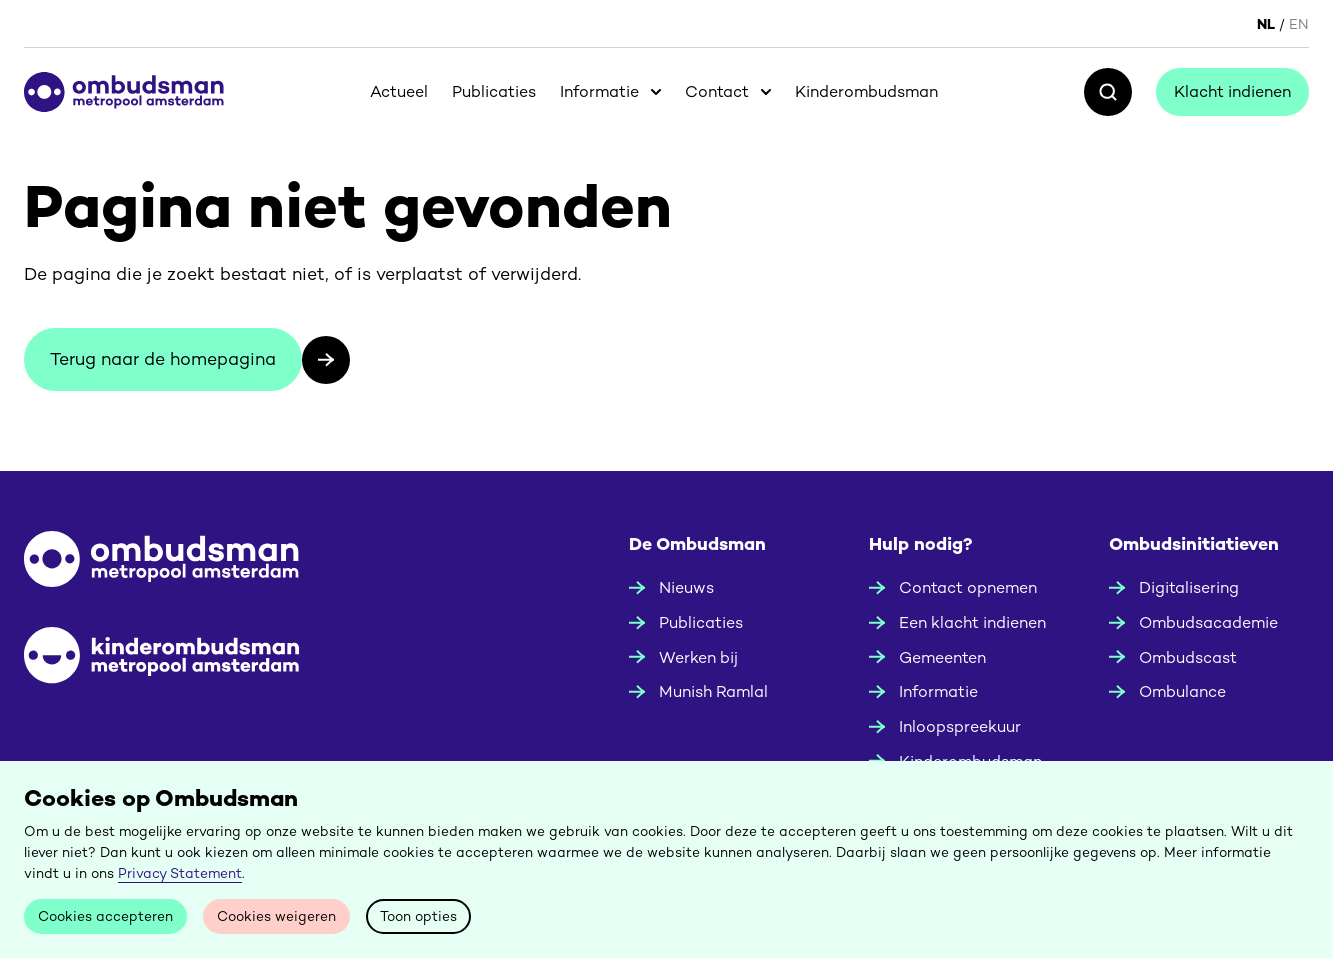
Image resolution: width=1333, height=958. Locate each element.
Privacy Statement (180, 873)
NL (1266, 24)
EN (1299, 24)
